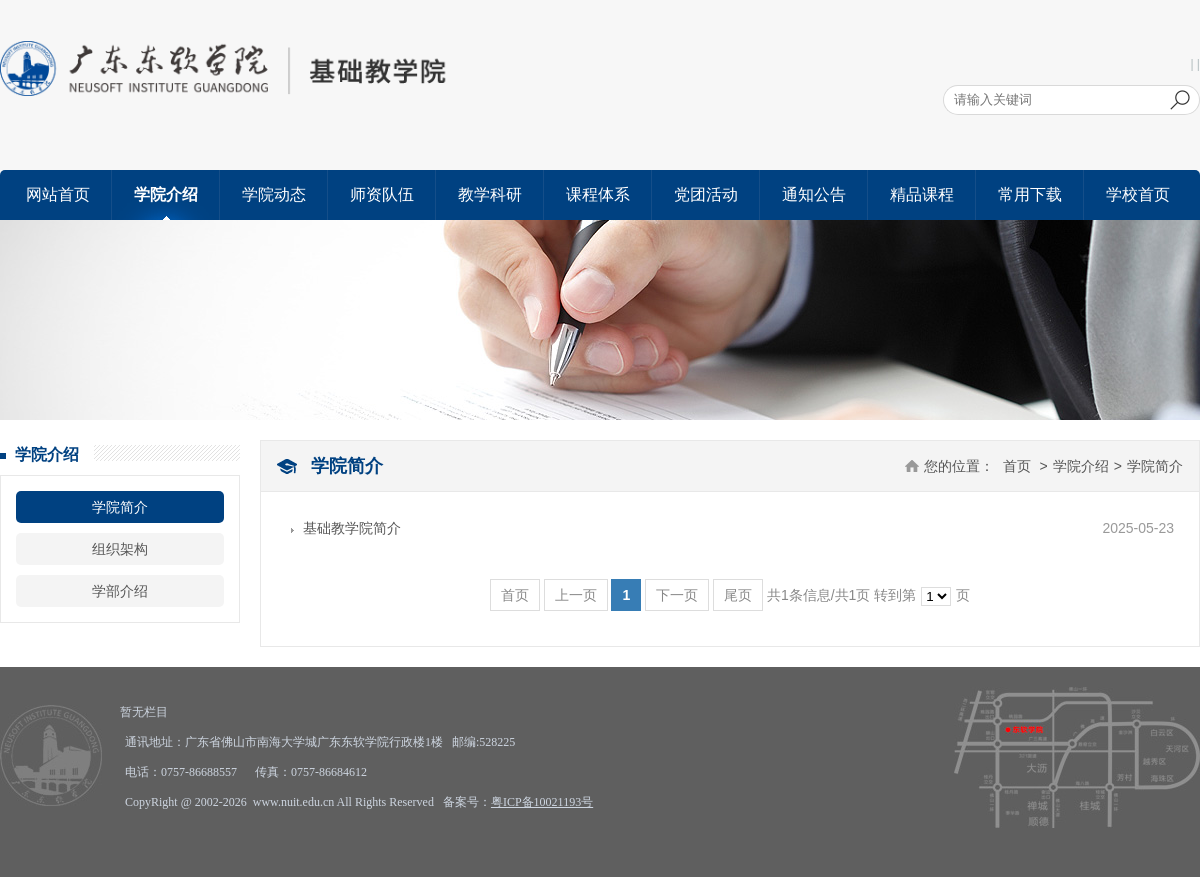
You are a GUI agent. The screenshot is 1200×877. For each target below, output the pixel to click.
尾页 (738, 595)
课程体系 (598, 194)
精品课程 (922, 194)
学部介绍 (120, 591)
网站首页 (58, 194)
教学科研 (490, 194)
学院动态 (274, 194)
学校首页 (1138, 194)
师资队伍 (382, 194)
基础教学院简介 (352, 528)
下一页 (677, 595)
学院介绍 (166, 194)
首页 (1017, 466)
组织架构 (120, 549)
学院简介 (120, 507)
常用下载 (1030, 194)
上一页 (576, 595)
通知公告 (814, 194)
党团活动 (706, 194)
